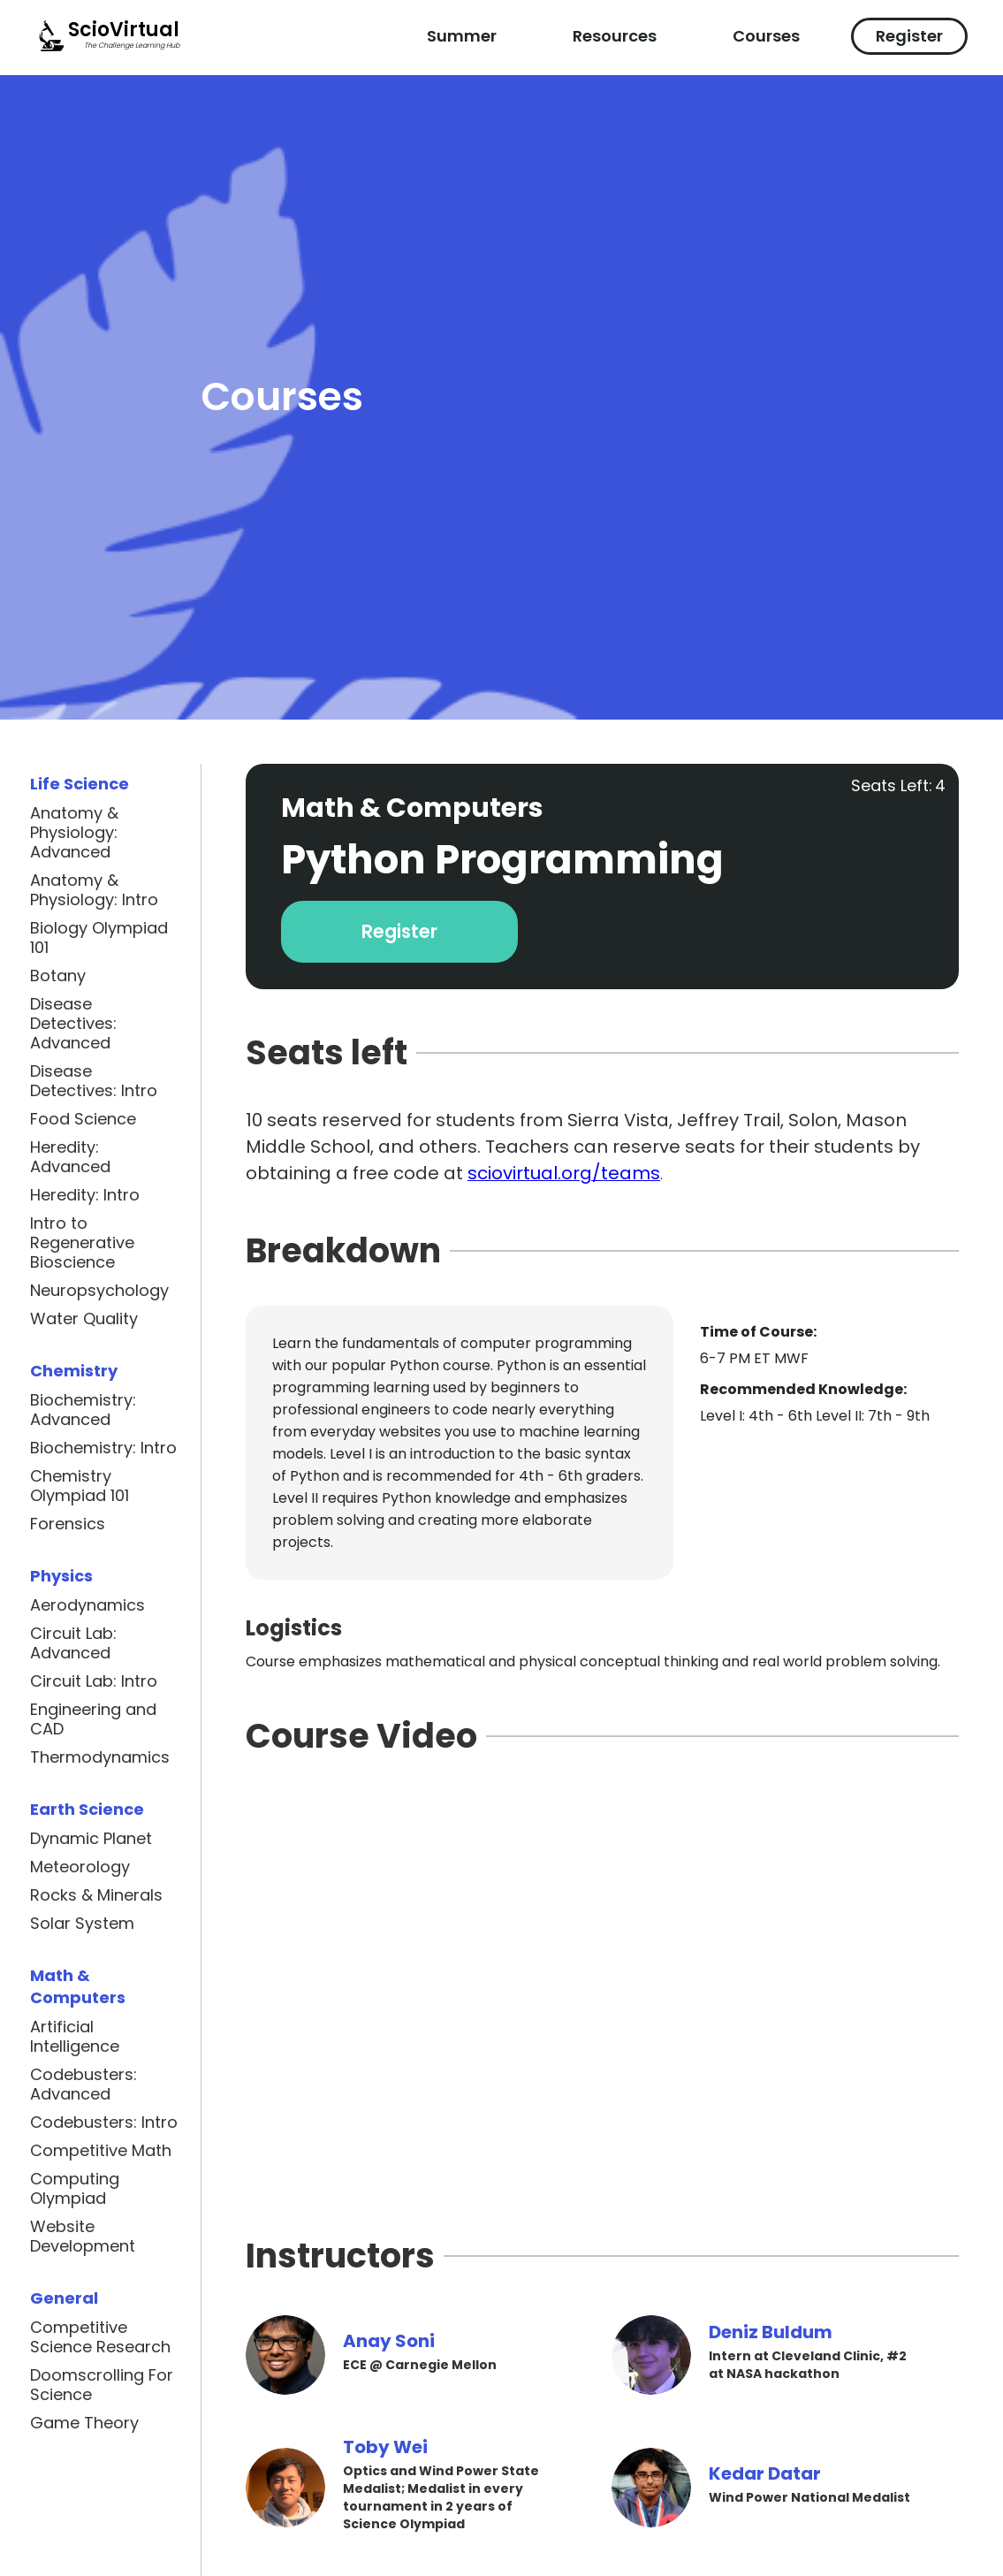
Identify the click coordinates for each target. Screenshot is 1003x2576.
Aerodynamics (87, 1605)
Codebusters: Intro (104, 2122)
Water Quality (84, 1319)
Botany (58, 976)
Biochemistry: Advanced (83, 1410)
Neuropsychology (99, 1290)
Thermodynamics (100, 1757)
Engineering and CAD (93, 1719)
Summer (462, 36)
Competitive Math (100, 2151)
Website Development (82, 2236)
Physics (61, 1576)
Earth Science (87, 1809)
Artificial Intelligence (74, 2036)
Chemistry (74, 1371)
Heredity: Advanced (70, 1157)
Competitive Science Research (100, 2337)
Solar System (82, 1923)
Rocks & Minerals (96, 1895)
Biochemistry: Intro (103, 1448)
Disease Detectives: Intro (93, 1081)
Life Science (79, 784)
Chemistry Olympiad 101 (79, 1486)
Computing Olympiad (74, 2188)
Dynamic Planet (91, 1838)
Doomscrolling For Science (101, 2385)
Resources (615, 36)
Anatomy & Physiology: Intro (94, 890)
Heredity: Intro (85, 1195)
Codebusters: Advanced (83, 2084)
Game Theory (84, 2423)
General (64, 2298)
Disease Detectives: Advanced (73, 1024)
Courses (766, 36)
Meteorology (80, 1867)
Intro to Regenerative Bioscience (82, 1243)
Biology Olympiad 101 (99, 937)
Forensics (67, 1524)
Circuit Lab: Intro (93, 1681)
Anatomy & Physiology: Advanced (74, 833)
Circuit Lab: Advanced (73, 1643)
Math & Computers (77, 1986)
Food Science (83, 1119)
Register (909, 36)
